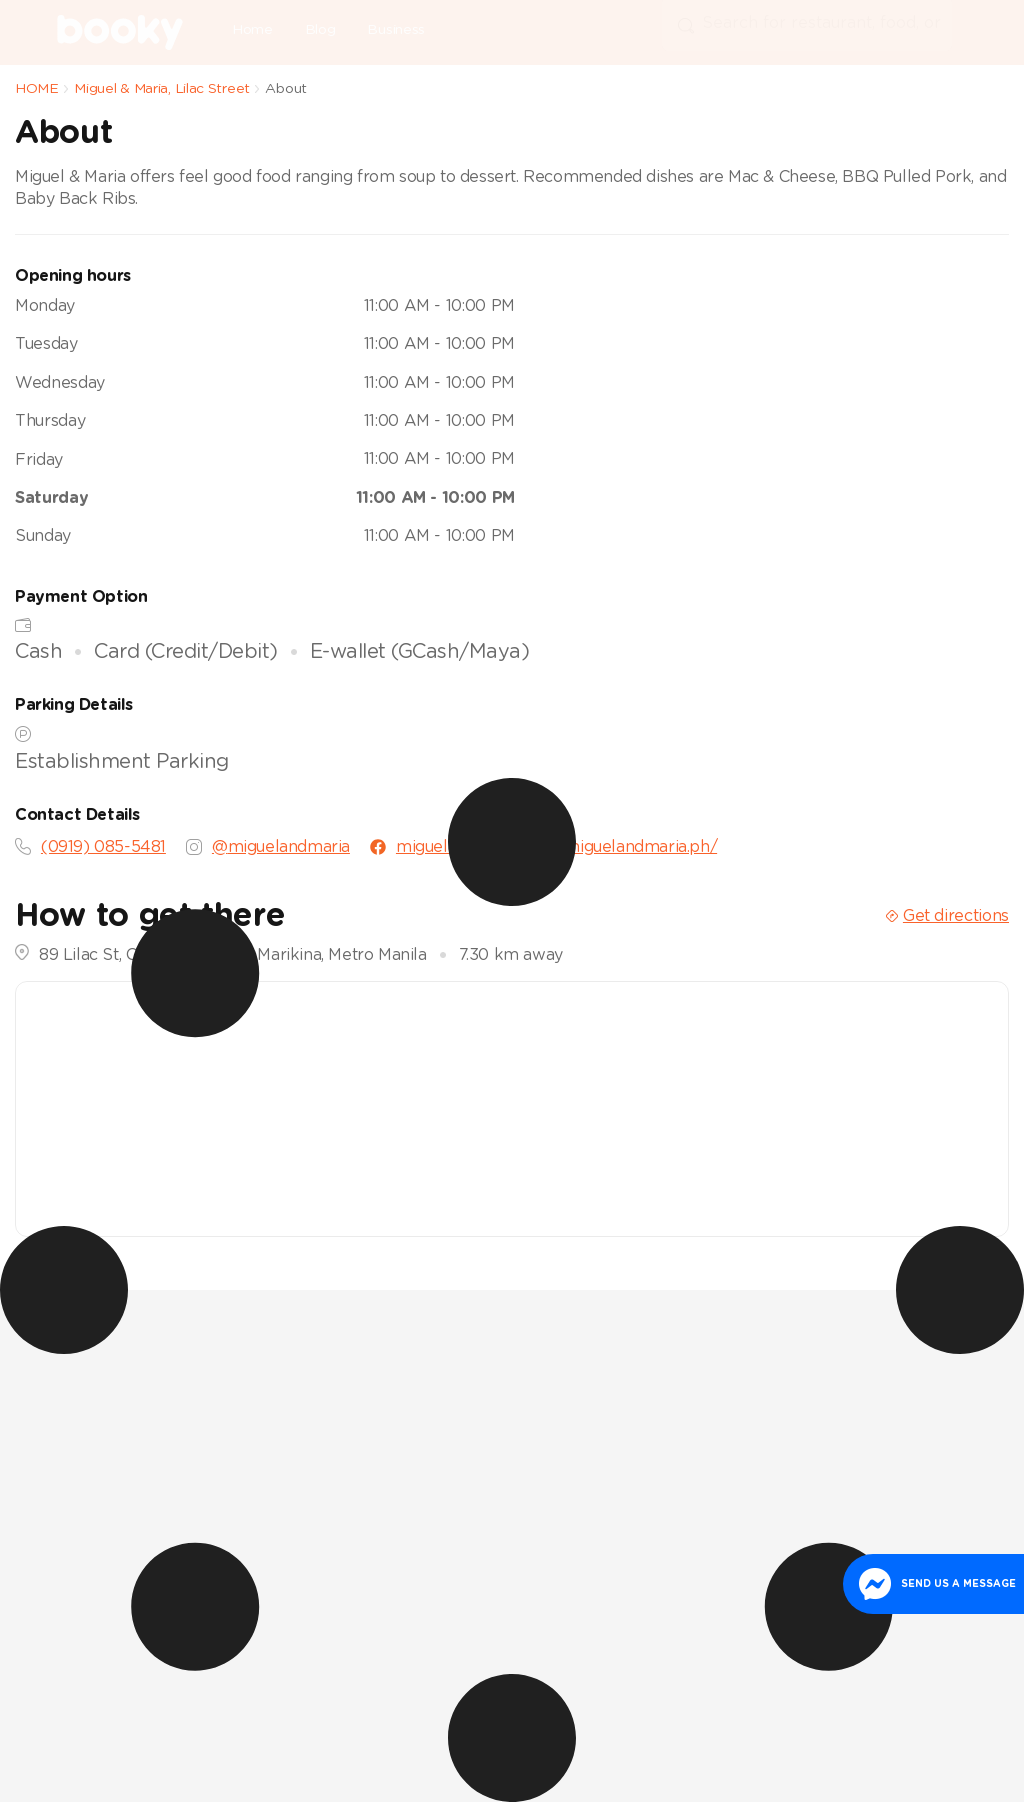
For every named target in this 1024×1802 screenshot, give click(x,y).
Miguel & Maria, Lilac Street (162, 89)
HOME (37, 89)
